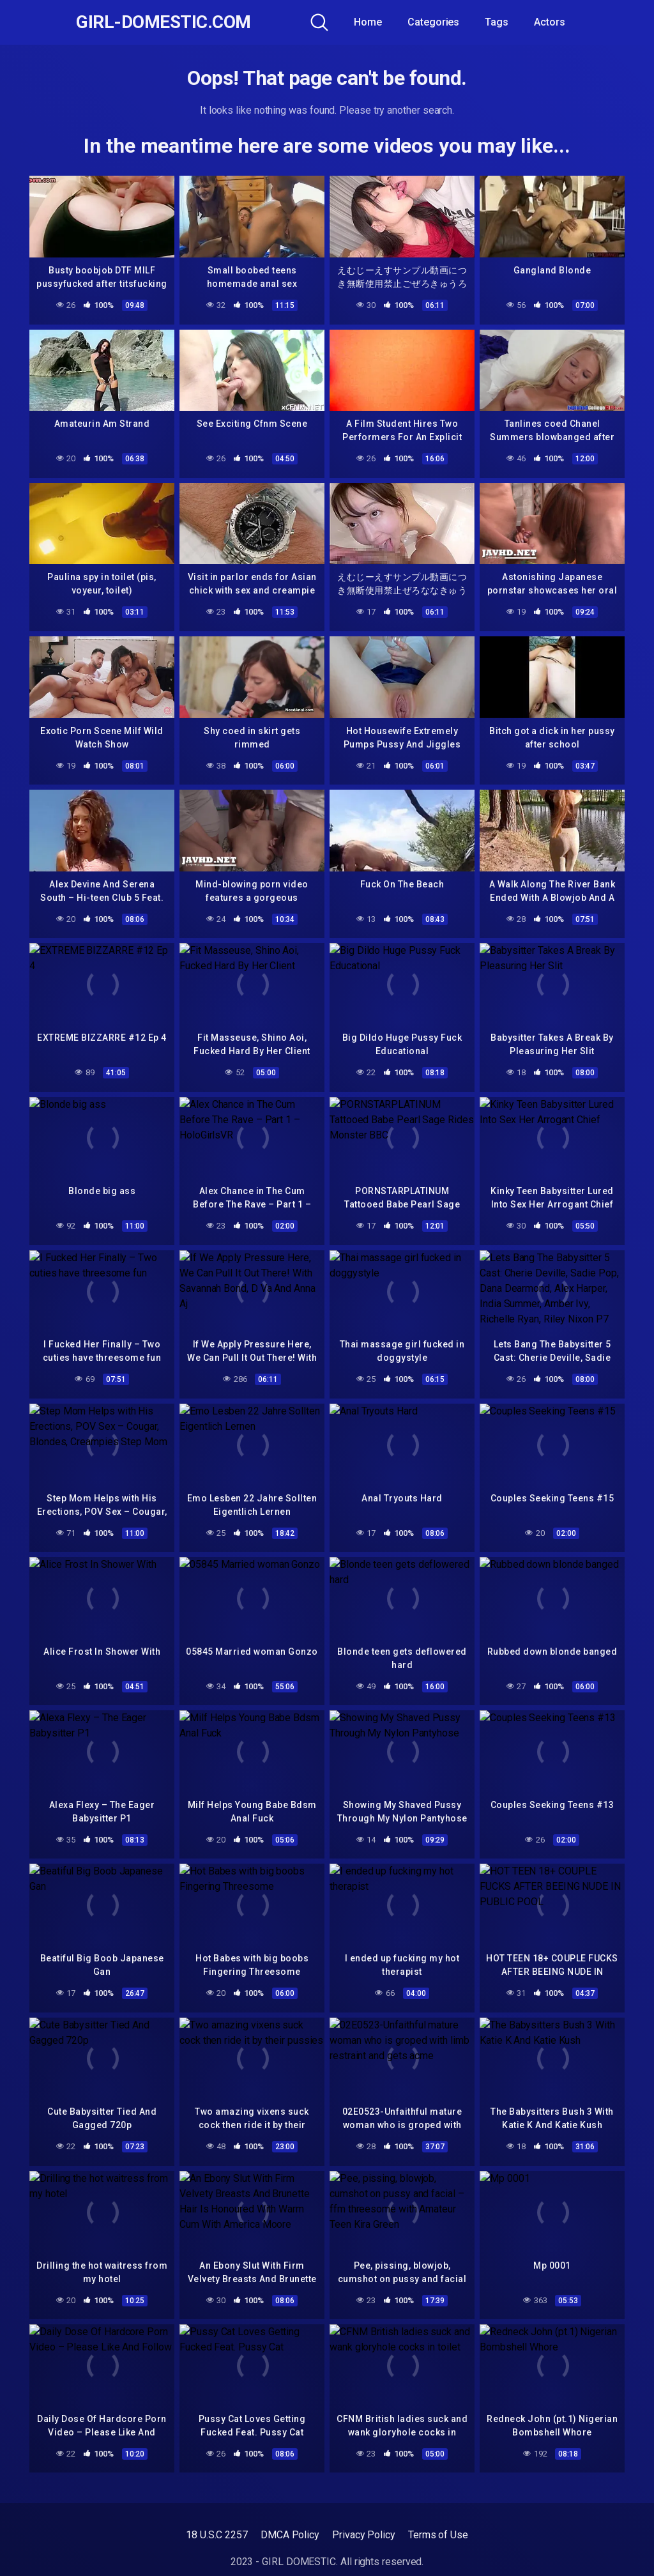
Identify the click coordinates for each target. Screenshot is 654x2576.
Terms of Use (438, 2535)
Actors (549, 22)
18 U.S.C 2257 (217, 2535)
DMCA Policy (290, 2535)
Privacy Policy (363, 2535)
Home (368, 22)
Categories (433, 22)
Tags (496, 22)
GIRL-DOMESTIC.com (163, 22)
